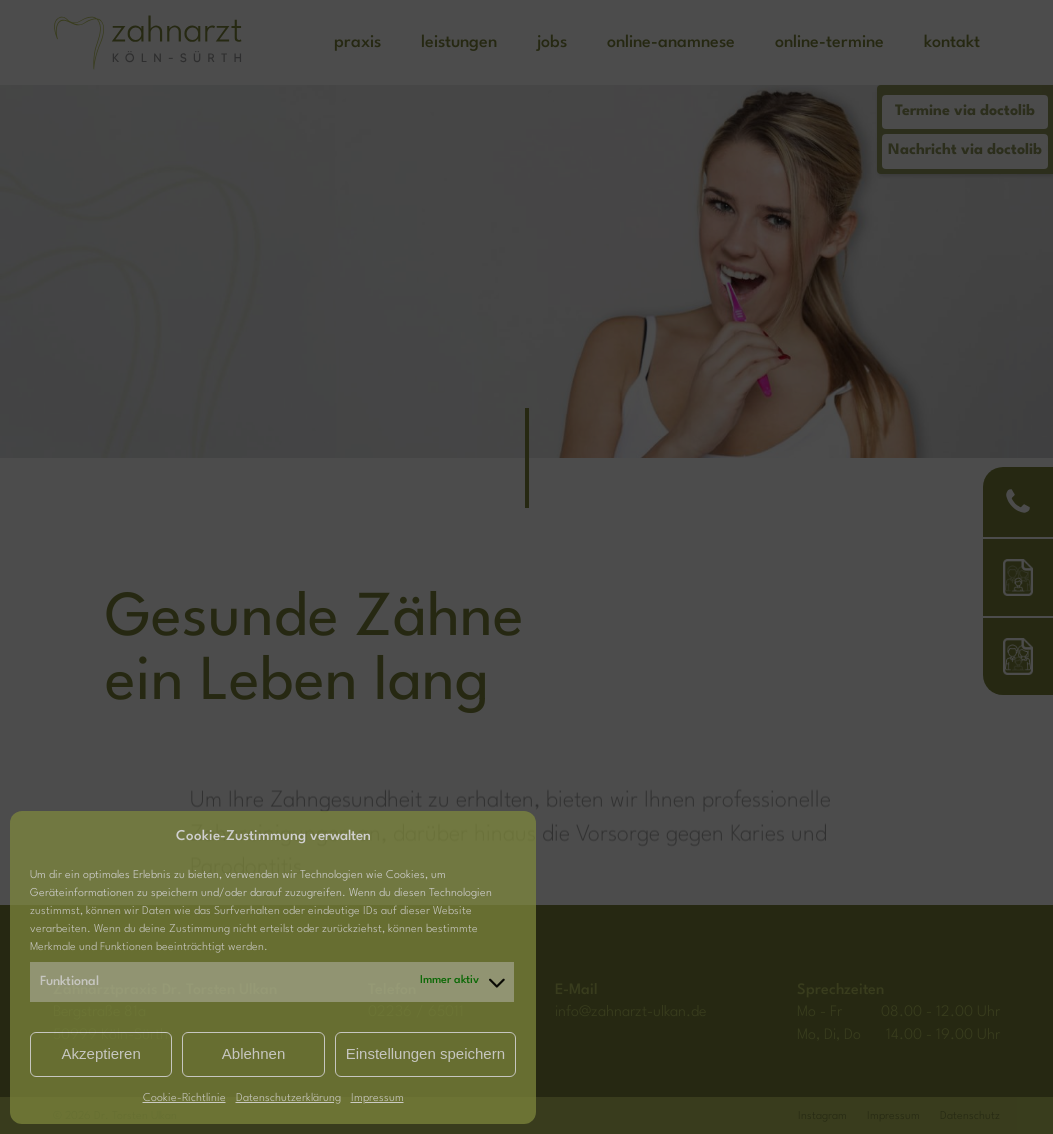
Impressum (377, 1098)
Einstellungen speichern (425, 1053)
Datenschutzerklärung (288, 1098)
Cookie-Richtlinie (184, 1098)
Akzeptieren (101, 1053)
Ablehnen (253, 1053)
